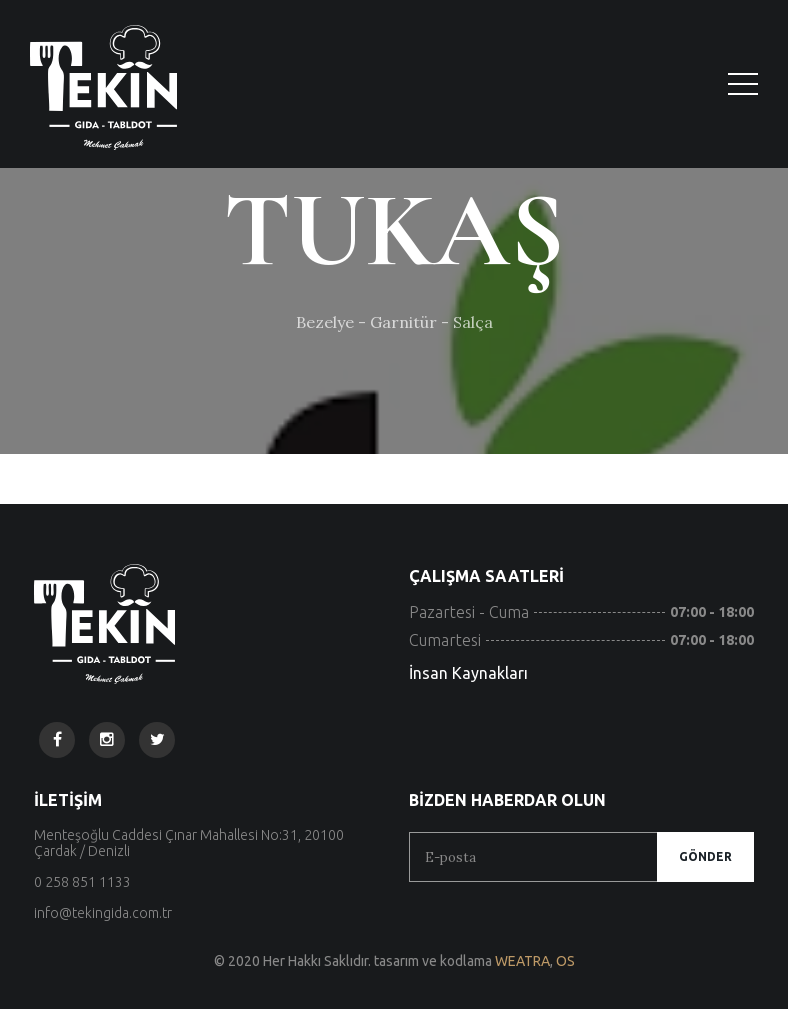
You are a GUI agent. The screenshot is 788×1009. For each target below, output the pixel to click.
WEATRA (522, 961)
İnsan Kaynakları (468, 673)
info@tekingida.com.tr (103, 913)
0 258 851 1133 (82, 882)
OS (565, 961)
